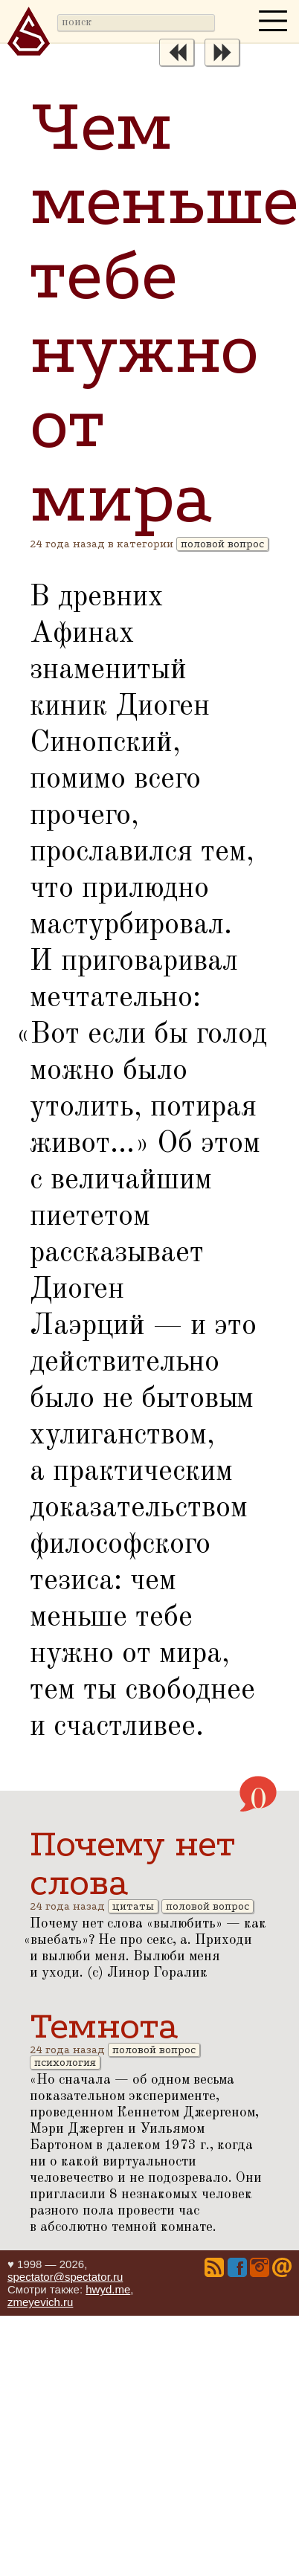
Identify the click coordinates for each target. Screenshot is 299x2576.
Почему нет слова (132, 1863)
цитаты (133, 1906)
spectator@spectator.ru (65, 2276)
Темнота (104, 2025)
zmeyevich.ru (40, 2302)
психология (65, 2062)
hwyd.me (108, 2289)
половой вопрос (222, 544)
